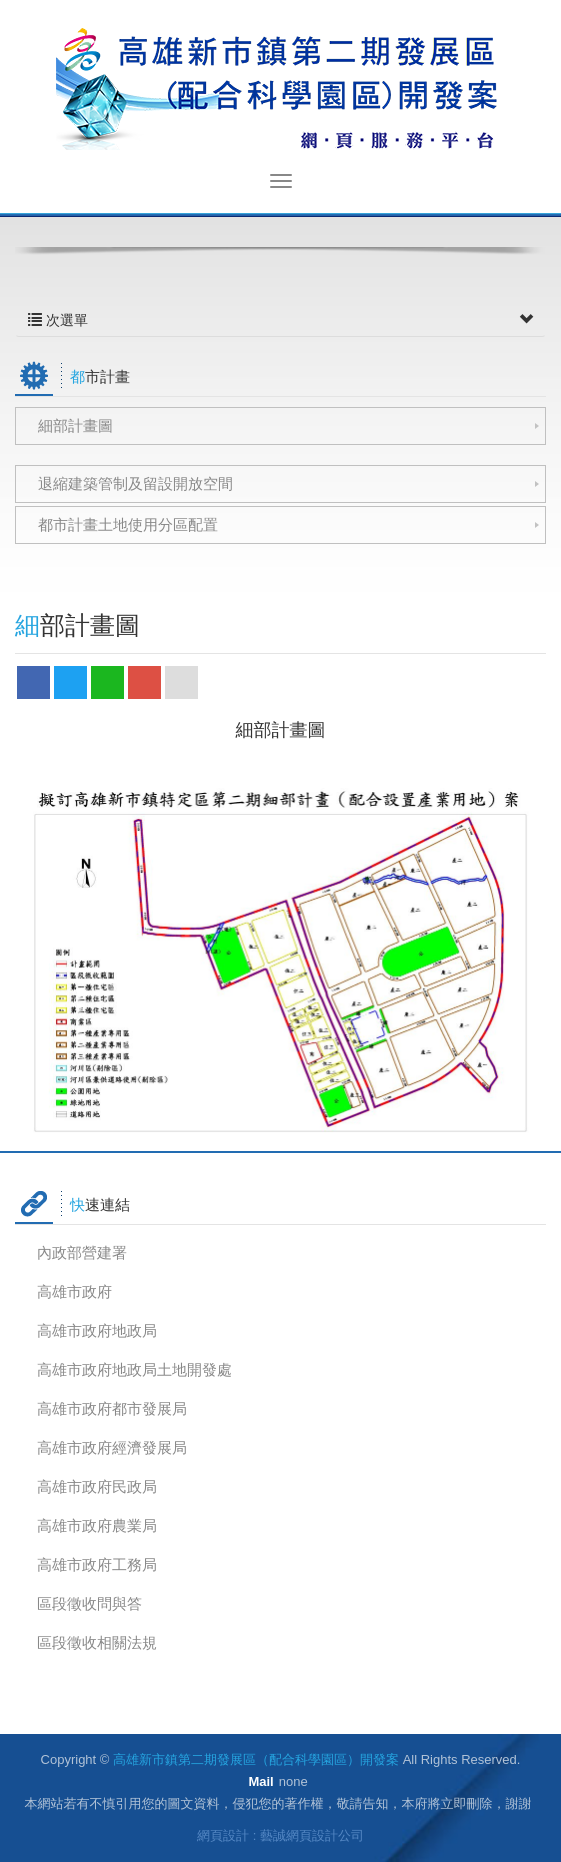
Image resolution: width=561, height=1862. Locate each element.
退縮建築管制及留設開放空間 (135, 483)
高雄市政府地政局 (97, 1330)
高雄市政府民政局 (97, 1486)
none (293, 1781)
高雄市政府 (74, 1291)
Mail (260, 1781)
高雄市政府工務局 (97, 1564)
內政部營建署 (82, 1252)
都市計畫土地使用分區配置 (128, 524)
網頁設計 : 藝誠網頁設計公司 (280, 1835)
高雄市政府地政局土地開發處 (134, 1369)
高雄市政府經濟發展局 (112, 1447)
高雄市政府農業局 (97, 1525)
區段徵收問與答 (89, 1603)
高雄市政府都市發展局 (112, 1408)
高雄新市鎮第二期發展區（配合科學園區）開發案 (281, 86)
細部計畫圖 (75, 425)
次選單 (280, 320)
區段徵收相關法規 (97, 1642)
